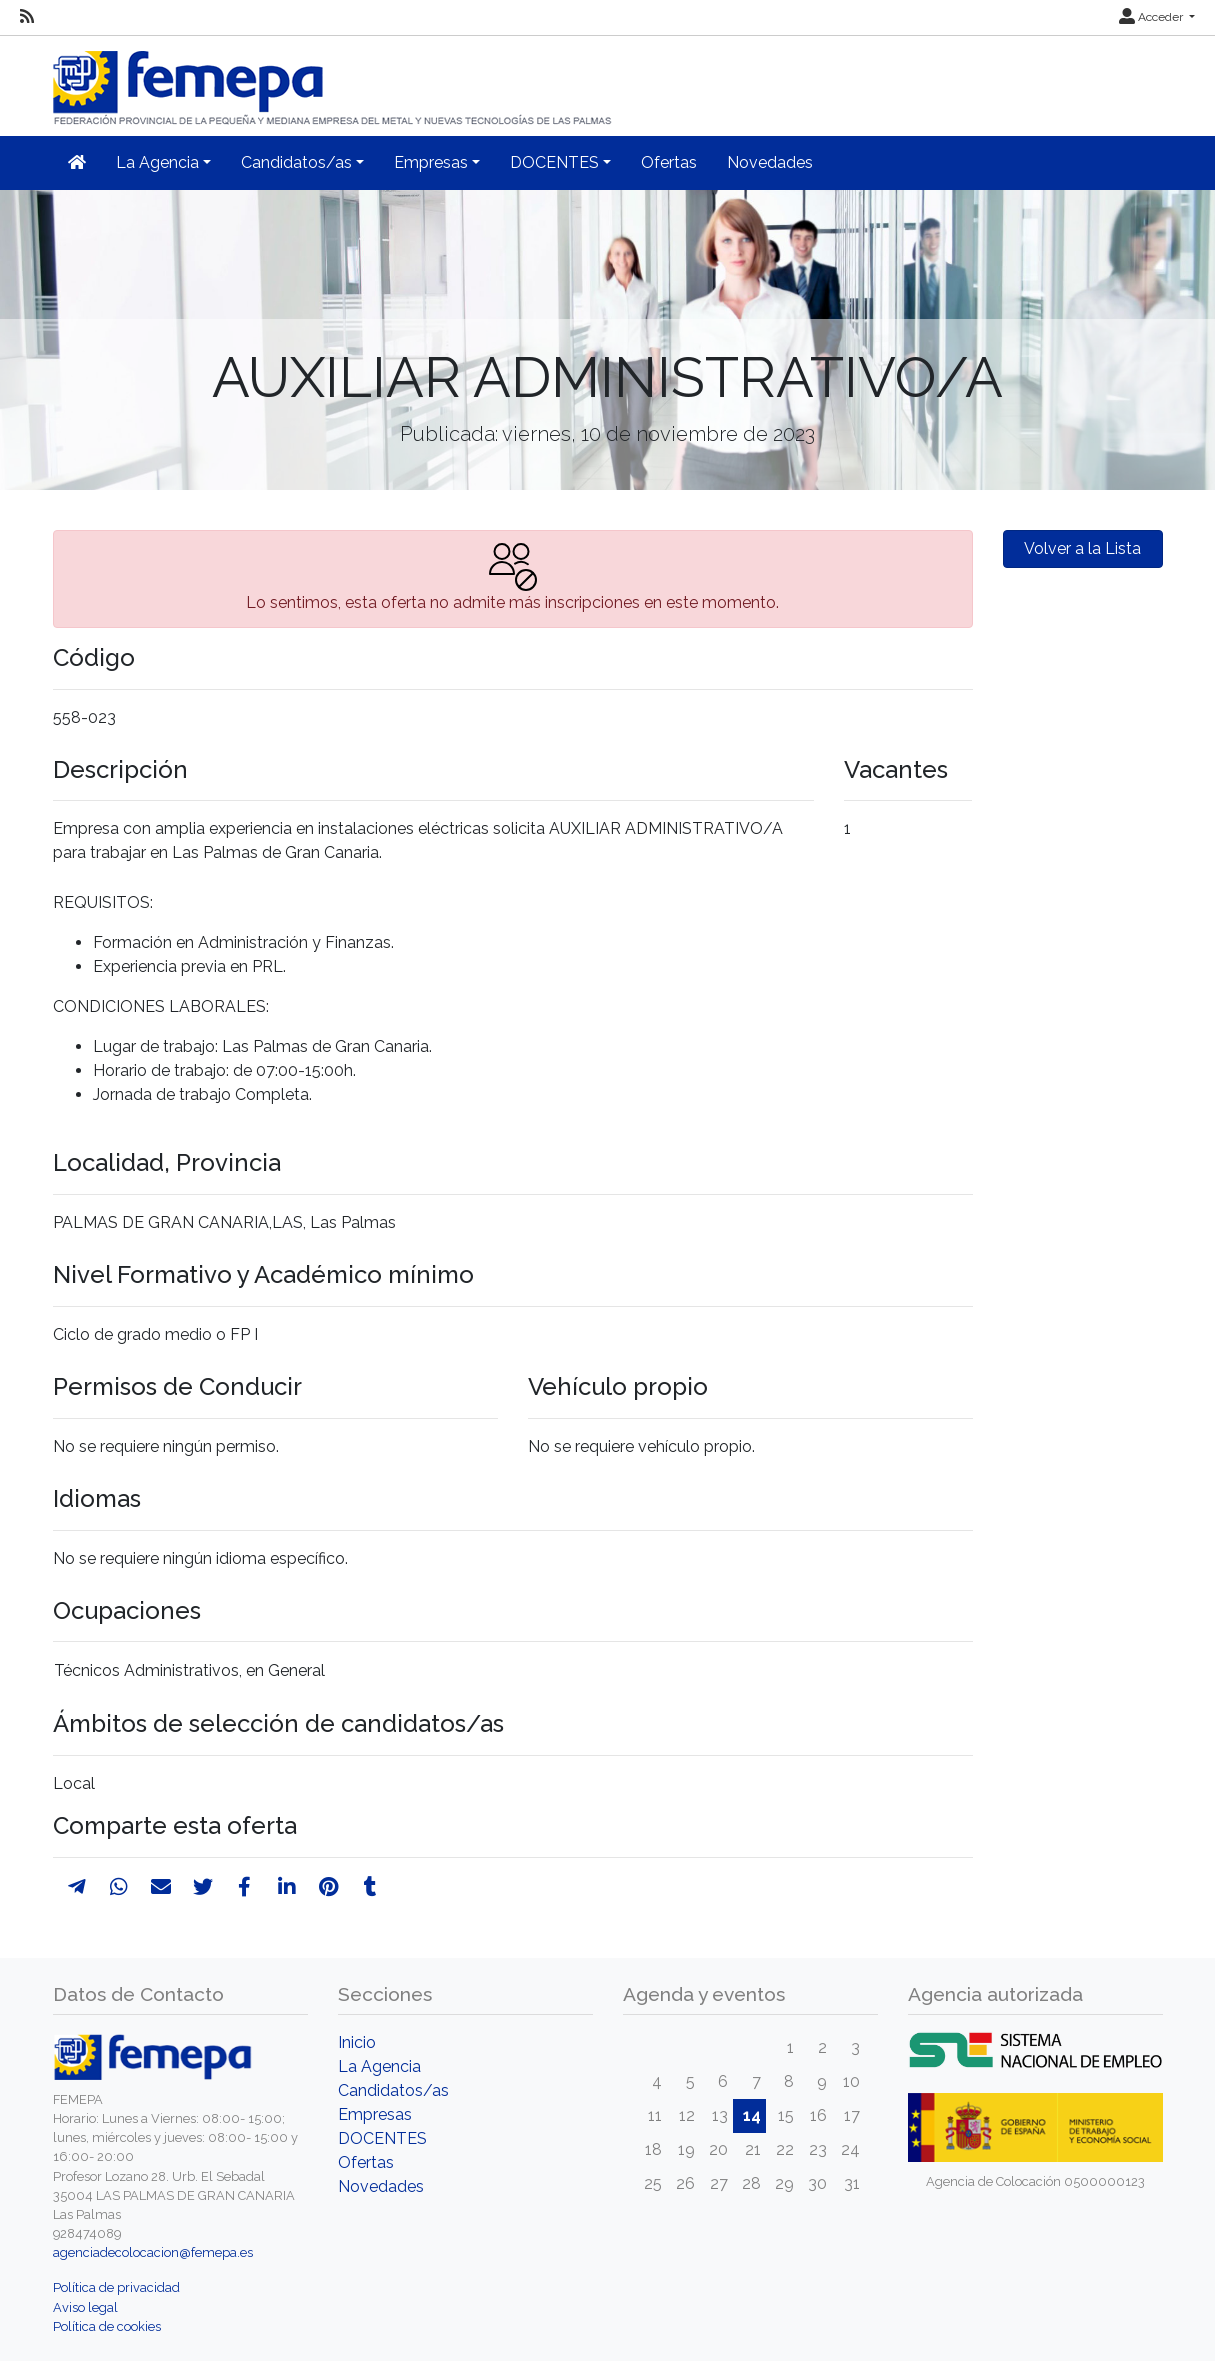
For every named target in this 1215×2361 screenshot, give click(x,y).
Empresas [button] (431, 162)
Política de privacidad (116, 2287)
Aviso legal (85, 2307)
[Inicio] (334, 79)
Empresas (375, 2114)
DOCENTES (382, 2138)
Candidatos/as (393, 2090)
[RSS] (27, 17)
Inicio (357, 2042)
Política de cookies (107, 2326)
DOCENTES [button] (554, 162)
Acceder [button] (1152, 17)
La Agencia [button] (157, 162)
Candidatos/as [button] (296, 162)
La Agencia (379, 2066)
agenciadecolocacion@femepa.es (153, 2252)
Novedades (770, 162)
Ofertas (669, 162)
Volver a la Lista (1082, 548)
